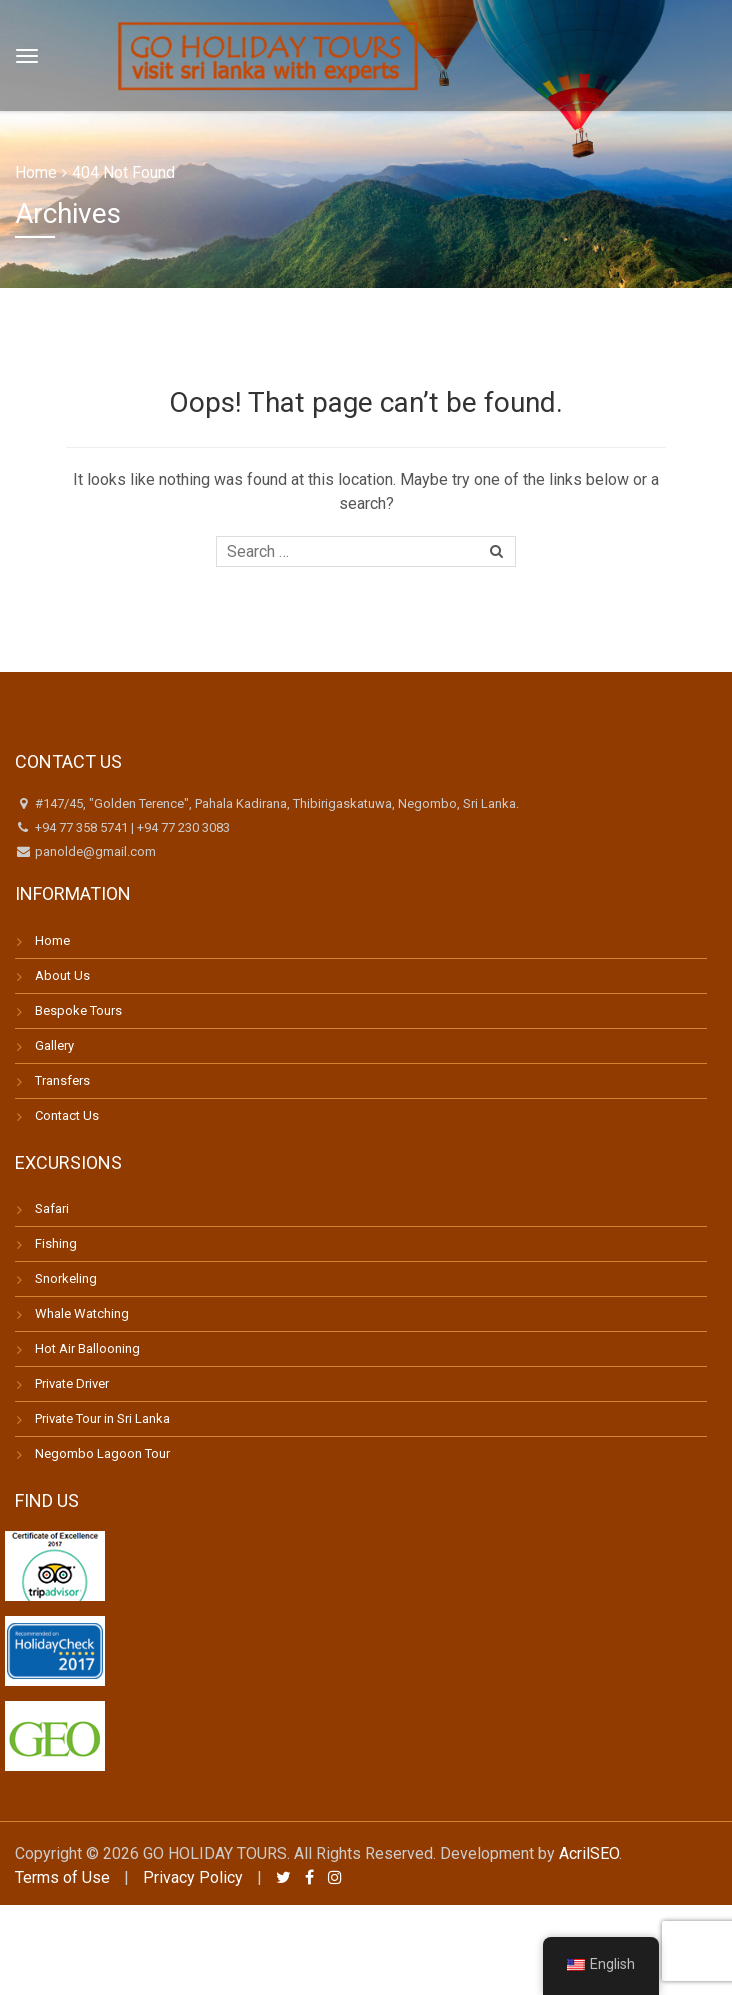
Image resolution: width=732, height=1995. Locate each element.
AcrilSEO (589, 1853)
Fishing (56, 1243)
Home (36, 172)
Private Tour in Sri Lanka (102, 1418)
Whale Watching (82, 1313)
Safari (52, 1208)
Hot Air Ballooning (87, 1348)
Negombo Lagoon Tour (102, 1453)
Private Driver (72, 1383)
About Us (62, 975)
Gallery (54, 1045)
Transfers (62, 1080)
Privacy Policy (193, 1877)
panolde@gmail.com (94, 851)
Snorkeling (66, 1278)
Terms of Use (62, 1877)
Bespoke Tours (78, 1010)
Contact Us (67, 1115)
